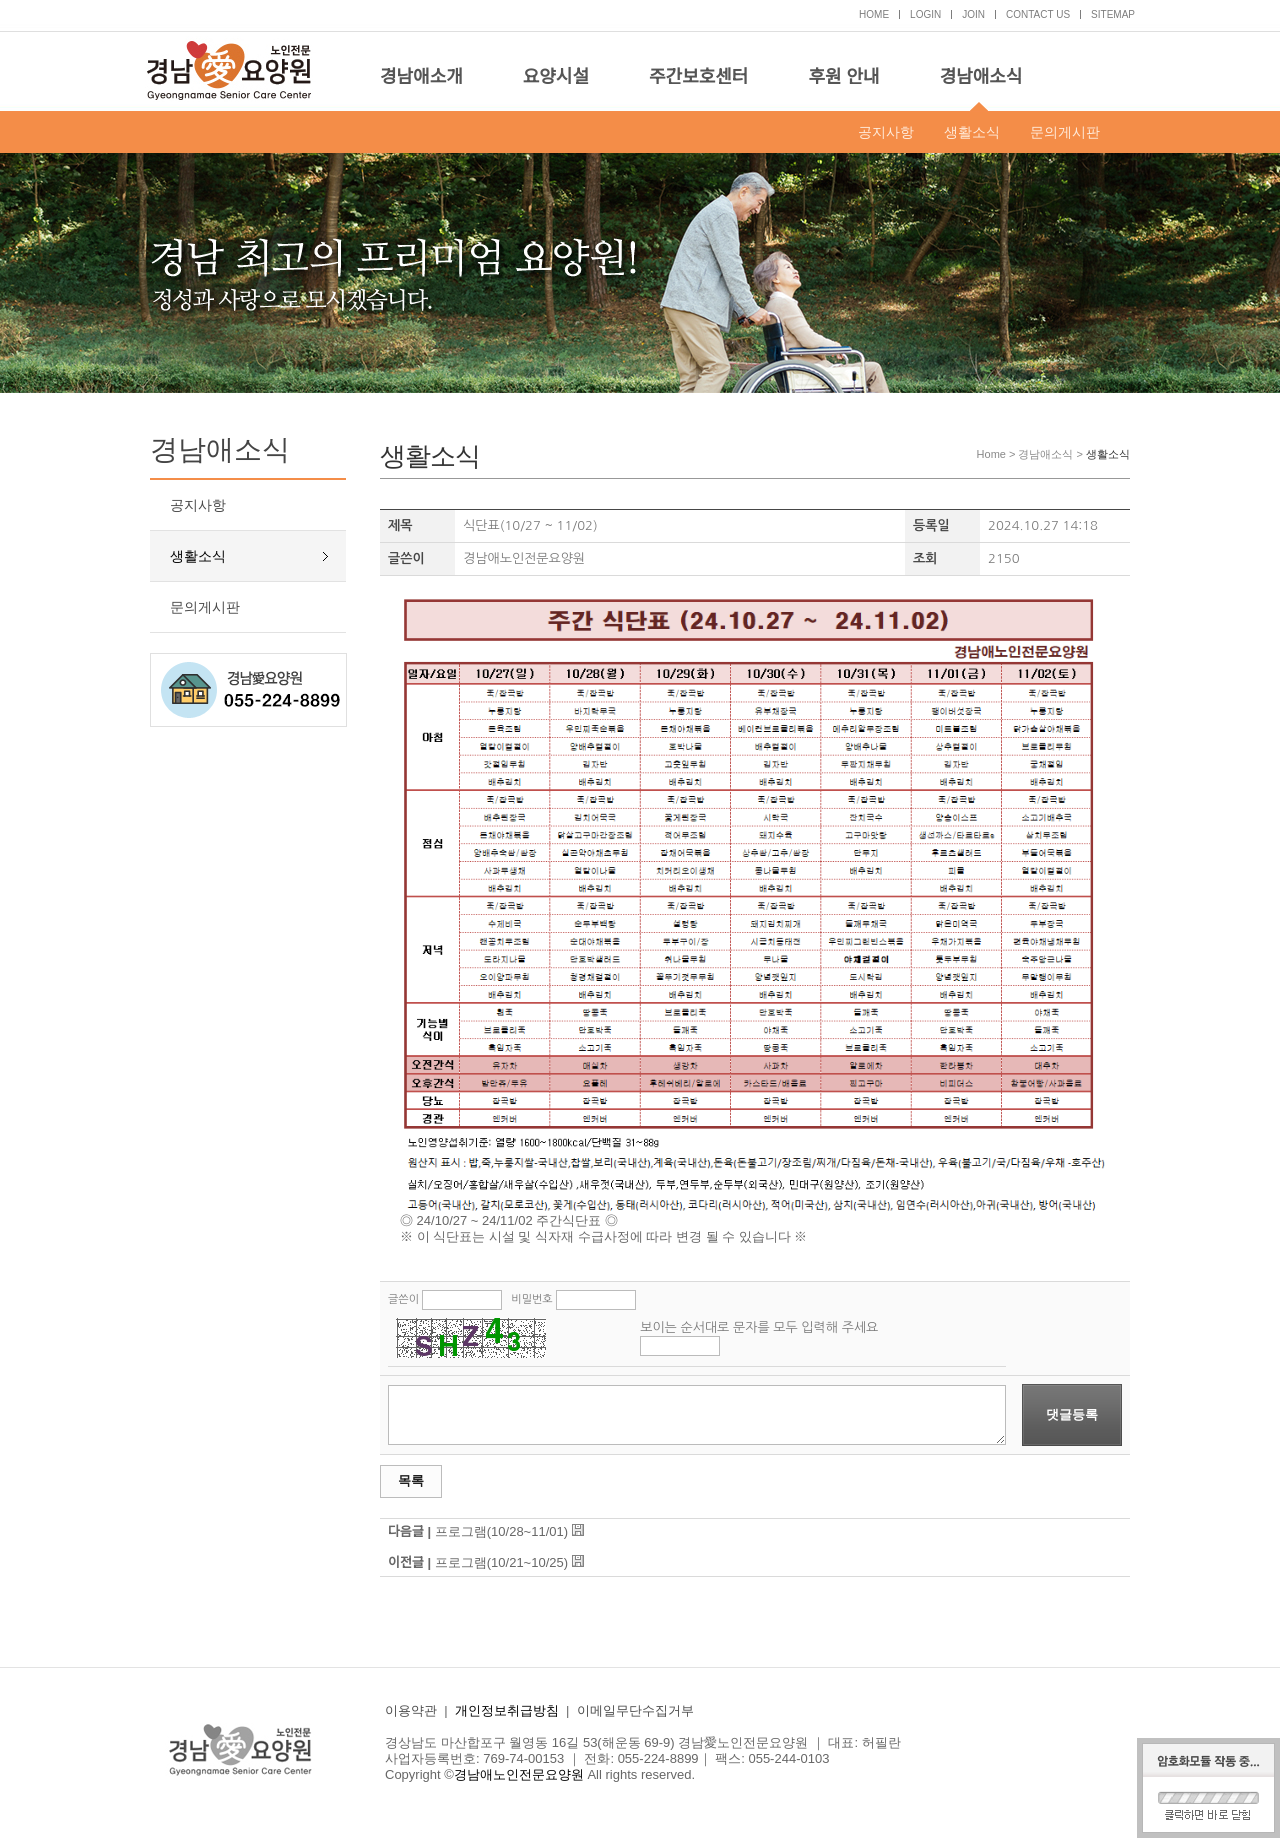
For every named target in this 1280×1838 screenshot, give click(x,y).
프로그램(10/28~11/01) (501, 1531)
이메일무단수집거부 (635, 1710)
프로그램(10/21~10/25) (501, 1562)
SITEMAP (1113, 14)
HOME (874, 14)
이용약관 (411, 1710)
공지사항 (886, 132)
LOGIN (925, 14)
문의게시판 (1065, 132)
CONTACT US (1038, 14)
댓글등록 (1072, 1414)
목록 (411, 1480)
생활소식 (972, 132)
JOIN (973, 14)
